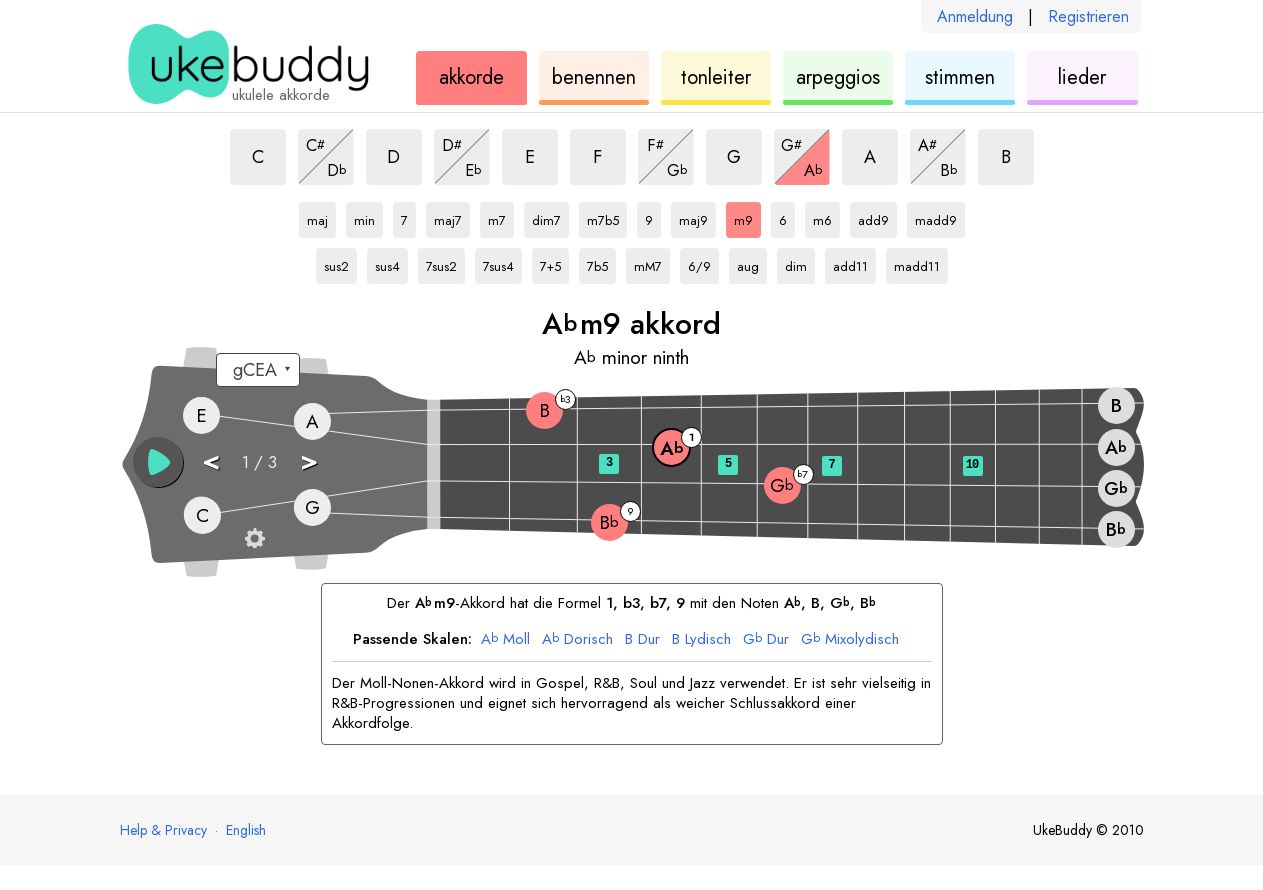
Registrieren (1088, 16)
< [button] (211, 460)
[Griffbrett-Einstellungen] (255, 538)
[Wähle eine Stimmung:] (258, 370)
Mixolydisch (850, 640)
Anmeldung (975, 16)
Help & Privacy (163, 830)
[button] (158, 462)
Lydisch (701, 640)
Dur (642, 640)
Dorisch (577, 640)
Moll (505, 640)
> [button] (309, 460)
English (246, 830)
